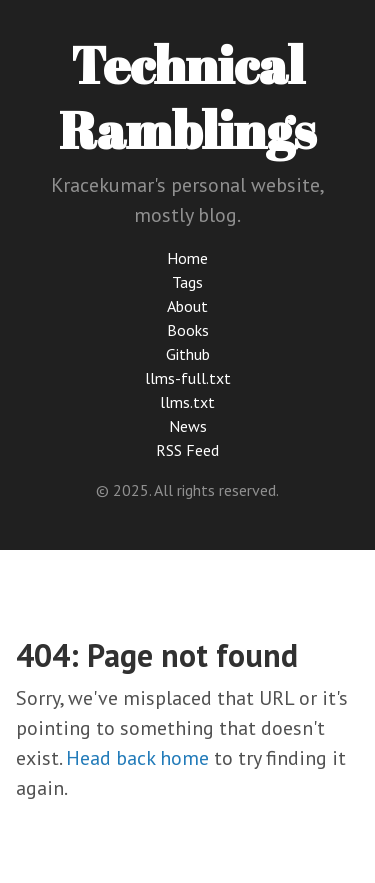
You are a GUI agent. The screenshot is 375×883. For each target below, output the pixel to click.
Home (187, 258)
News (188, 426)
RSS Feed (187, 450)
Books (188, 330)
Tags (187, 282)
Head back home (137, 758)
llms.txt (187, 402)
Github (188, 354)
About (187, 306)
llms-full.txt (188, 378)
